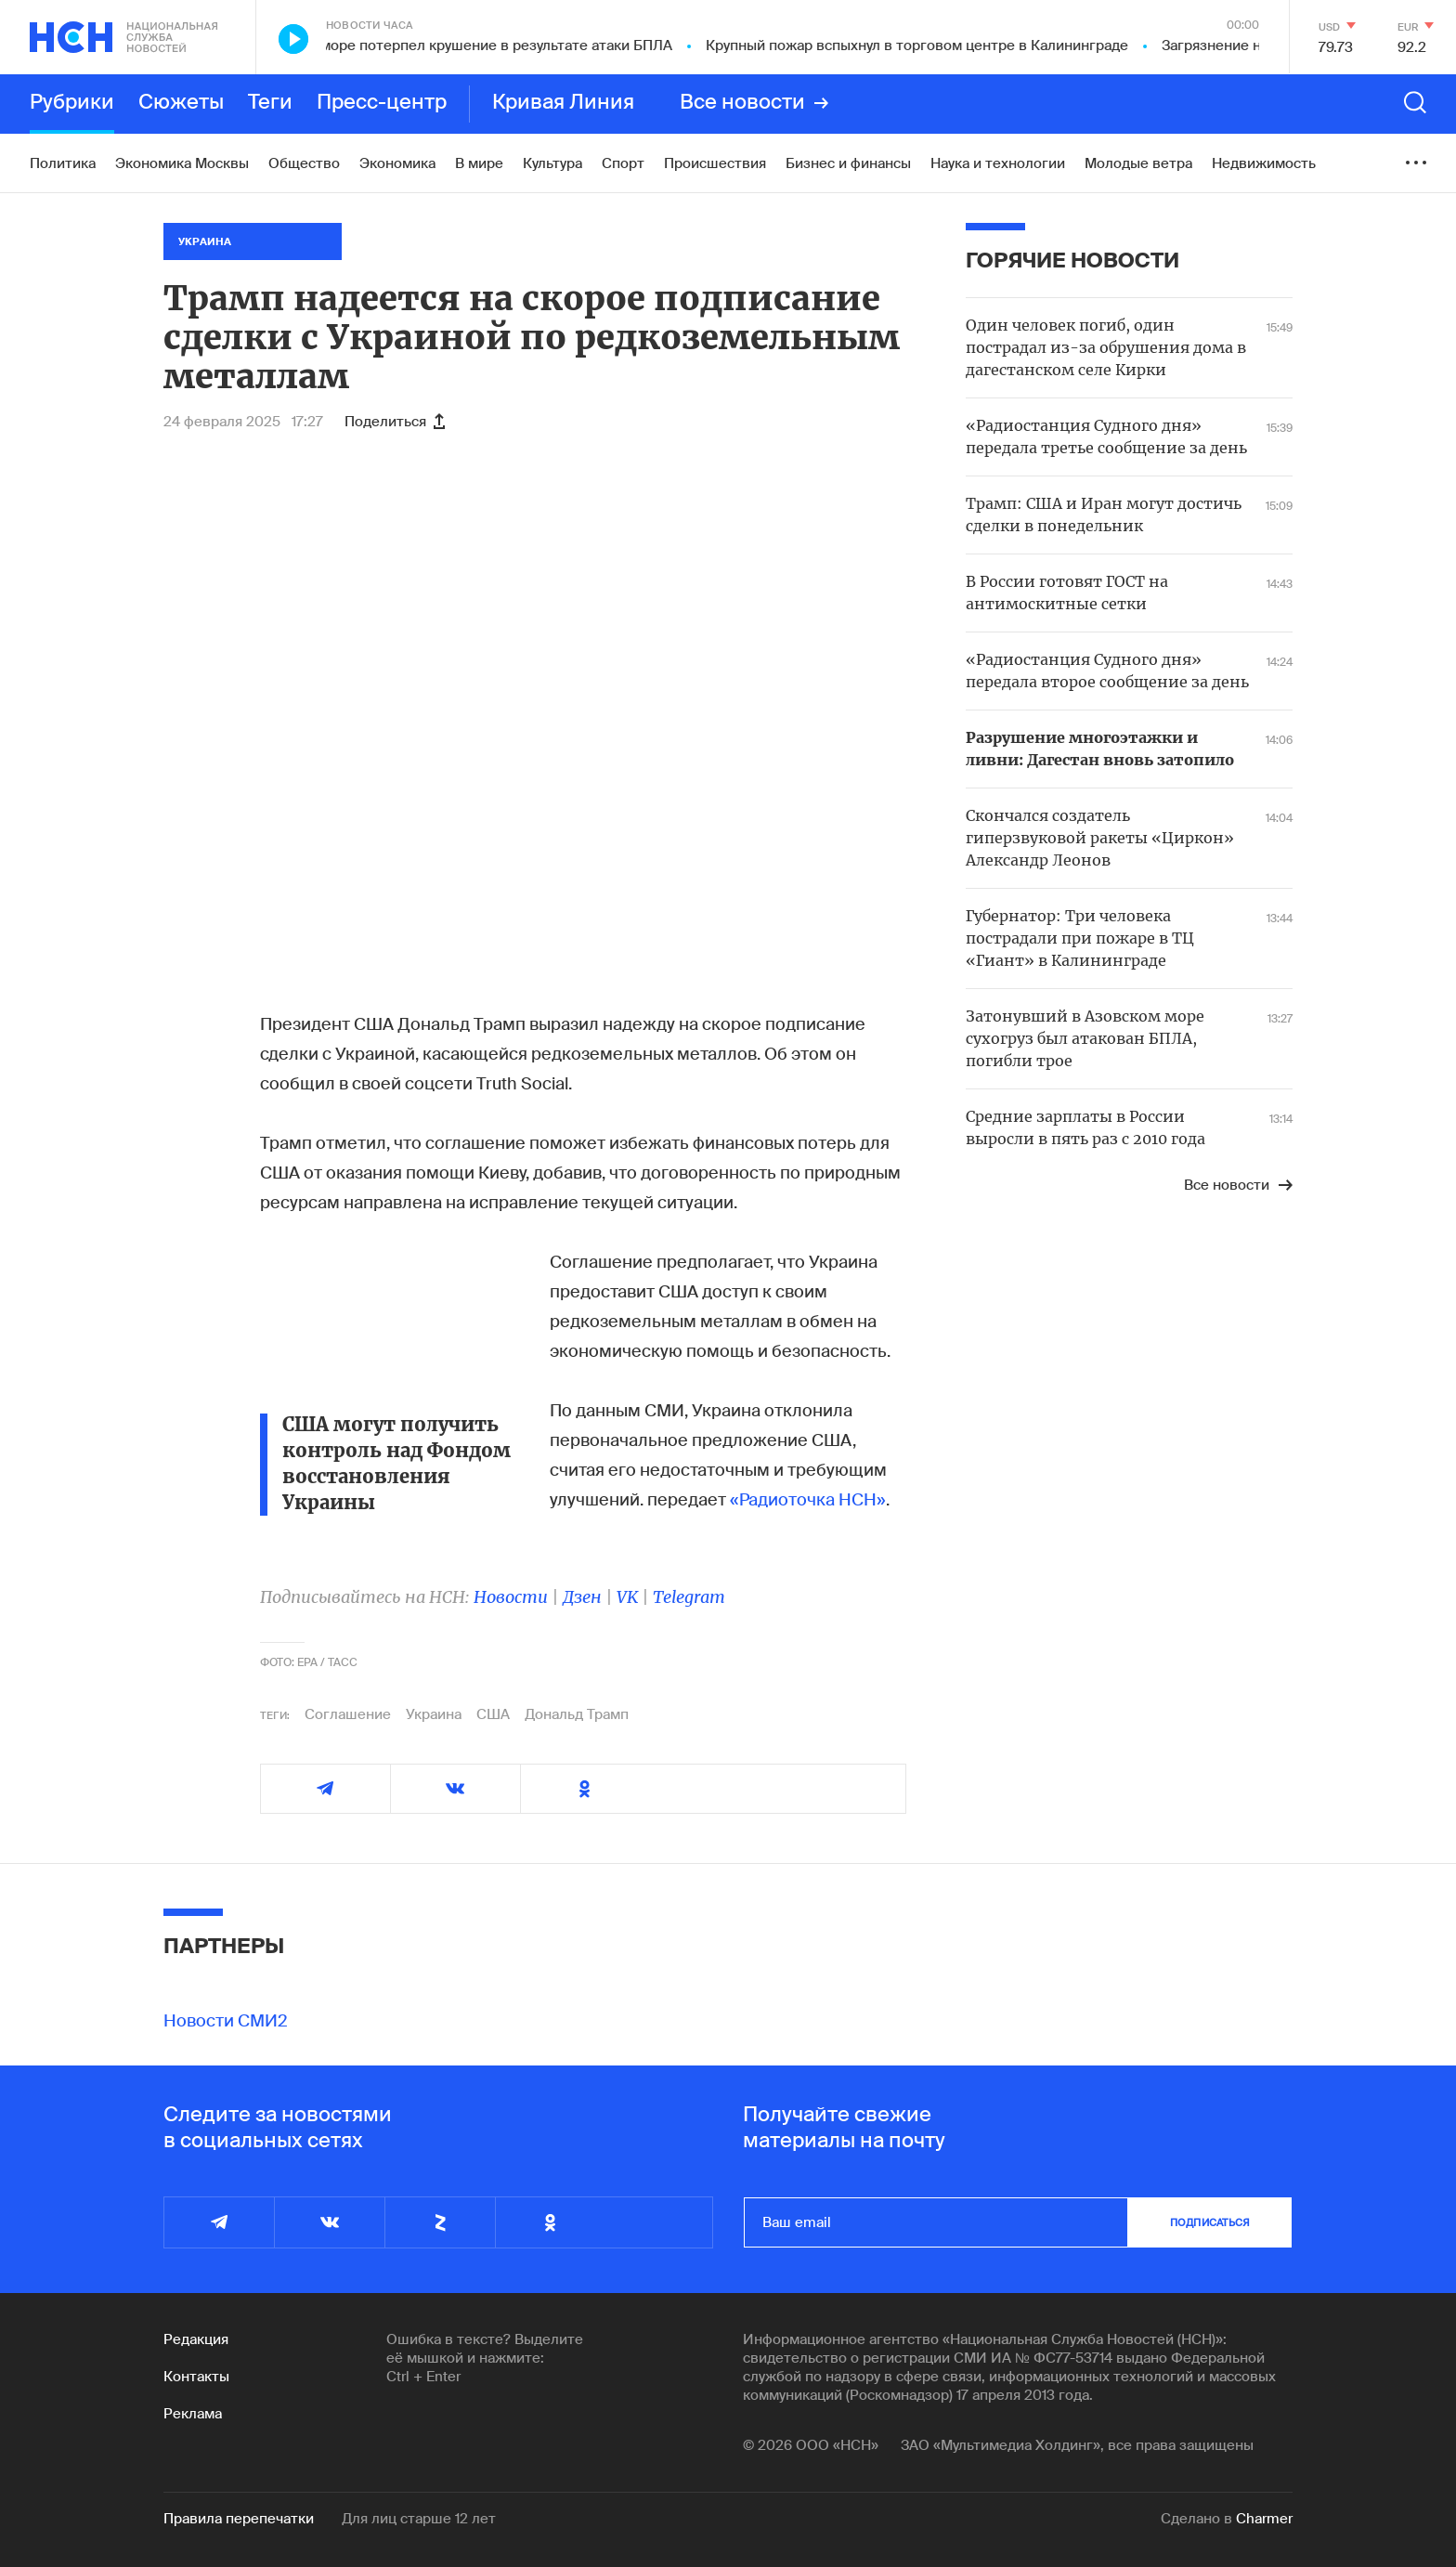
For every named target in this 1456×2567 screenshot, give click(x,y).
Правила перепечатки (238, 2518)
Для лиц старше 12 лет (419, 2518)
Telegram (689, 1597)
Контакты (196, 2376)
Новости (511, 1597)
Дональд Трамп (577, 1714)
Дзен (582, 1597)
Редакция (195, 2339)
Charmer (1264, 2518)
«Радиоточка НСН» (808, 1500)
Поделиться (394, 421)
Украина (434, 1714)
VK (627, 1597)
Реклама (192, 2413)
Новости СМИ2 (225, 2021)
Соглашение (348, 1714)
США (493, 1714)
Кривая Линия (563, 103)
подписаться (1210, 2222)
